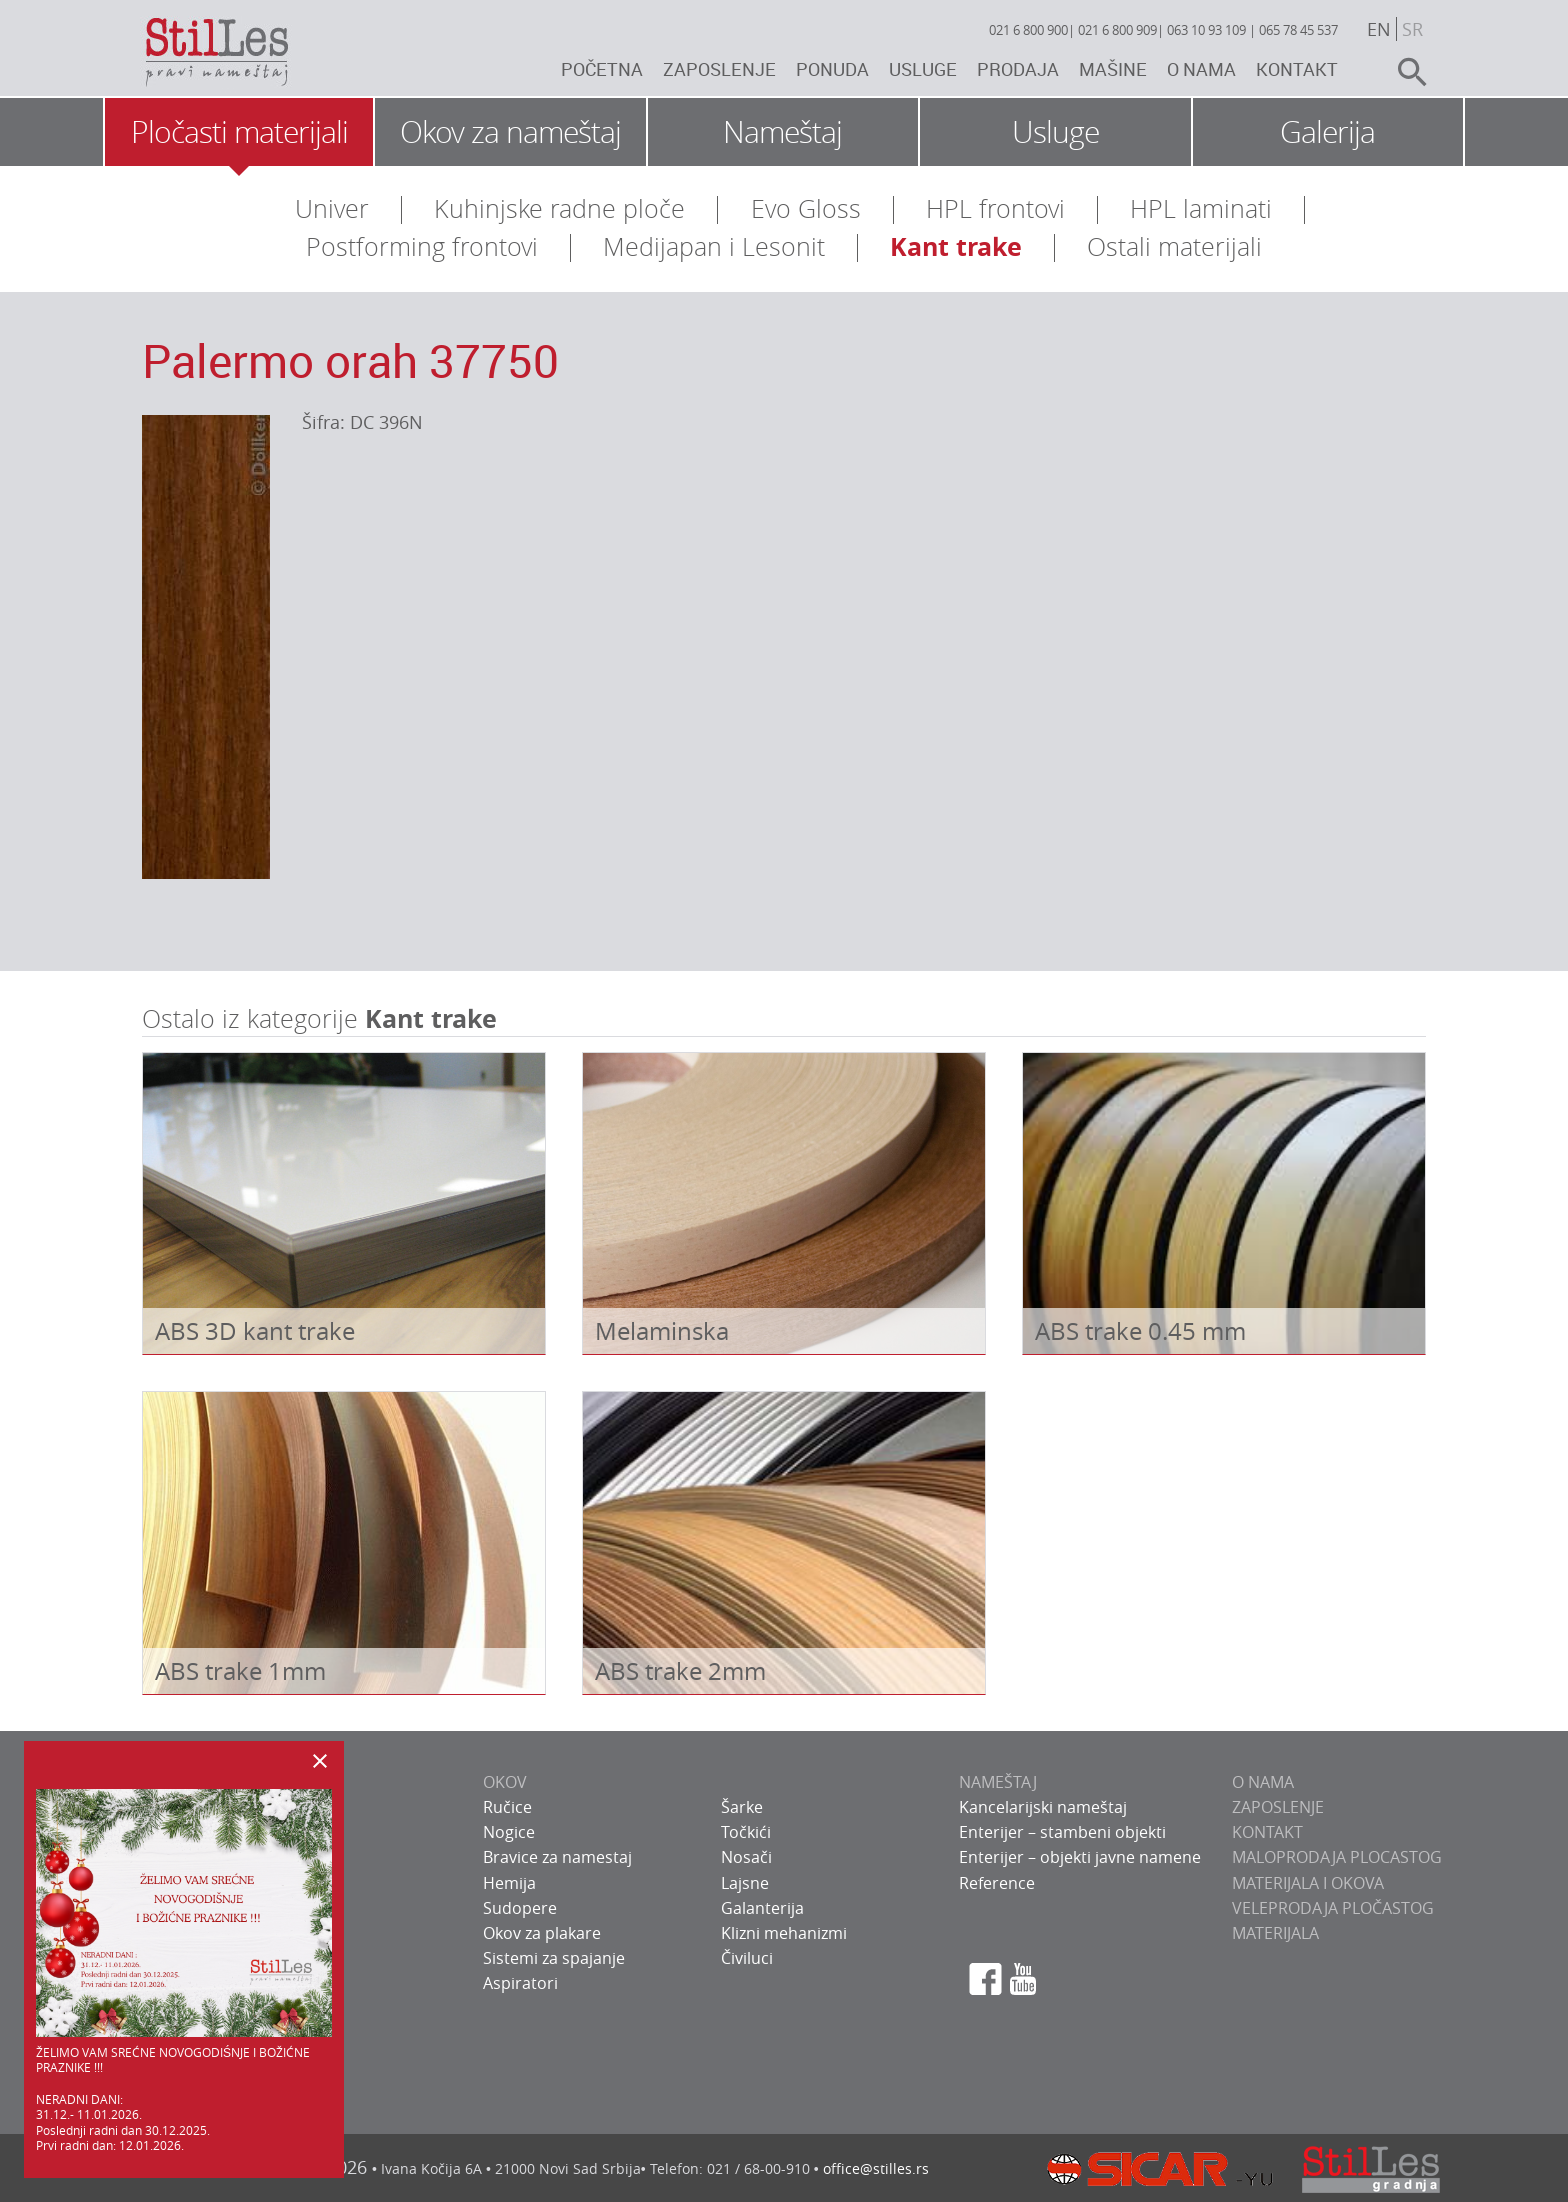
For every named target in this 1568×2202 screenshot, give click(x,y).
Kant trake (956, 246)
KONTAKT (1267, 1832)
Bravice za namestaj (557, 1857)
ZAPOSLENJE (1278, 1807)
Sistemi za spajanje (554, 1958)
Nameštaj (782, 132)
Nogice (509, 1832)
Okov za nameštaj (510, 132)
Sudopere (520, 1908)
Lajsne (745, 1883)
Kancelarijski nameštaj (1043, 1807)
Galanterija (762, 1908)
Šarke (742, 1807)
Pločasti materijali (239, 132)
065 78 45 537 (1298, 30)
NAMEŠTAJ (998, 1782)
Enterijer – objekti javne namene (1080, 1857)
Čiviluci (747, 1958)
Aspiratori (520, 1983)
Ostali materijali (1174, 246)
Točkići (746, 1832)
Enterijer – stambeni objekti (1062, 1832)
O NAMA (1263, 1782)
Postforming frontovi (422, 246)
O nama (1201, 69)
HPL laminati (1201, 208)
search (1404, 72)
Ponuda (832, 69)
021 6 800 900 (1028, 30)
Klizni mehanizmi (784, 1933)
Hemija (509, 1883)
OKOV (505, 1782)
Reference (997, 1883)
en (1379, 29)
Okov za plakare (542, 1933)
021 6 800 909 (1117, 30)
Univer (332, 208)
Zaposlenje (719, 69)
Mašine (1113, 69)
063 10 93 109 (1206, 30)
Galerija (1327, 132)
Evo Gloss (806, 208)
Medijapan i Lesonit (714, 246)
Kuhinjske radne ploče (559, 208)
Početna (602, 69)
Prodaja (1018, 69)
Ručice (507, 1807)
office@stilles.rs (876, 2168)
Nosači (746, 1857)
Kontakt (1297, 69)
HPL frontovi (995, 208)
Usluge (923, 69)
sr (1412, 29)
